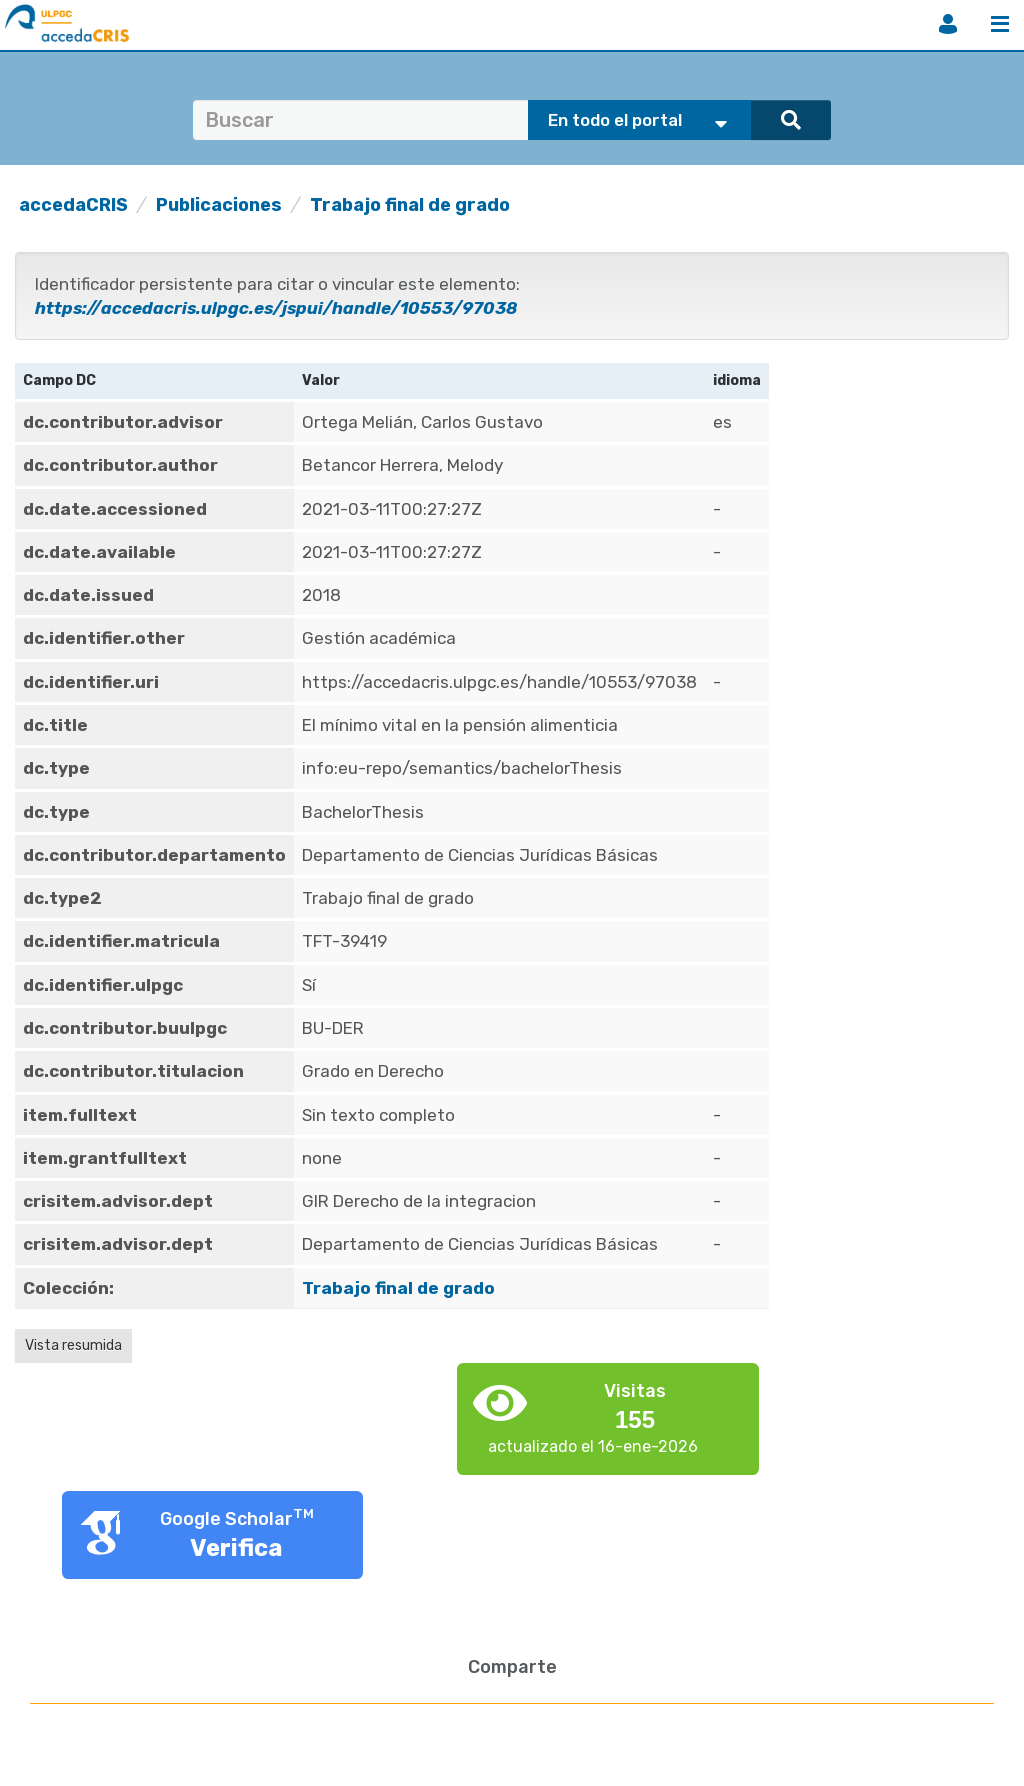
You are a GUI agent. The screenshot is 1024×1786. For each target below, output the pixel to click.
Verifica (236, 1548)
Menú (1000, 24)
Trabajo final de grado (410, 205)
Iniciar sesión (948, 24)
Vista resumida (73, 1345)
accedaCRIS (73, 205)
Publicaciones (219, 205)
